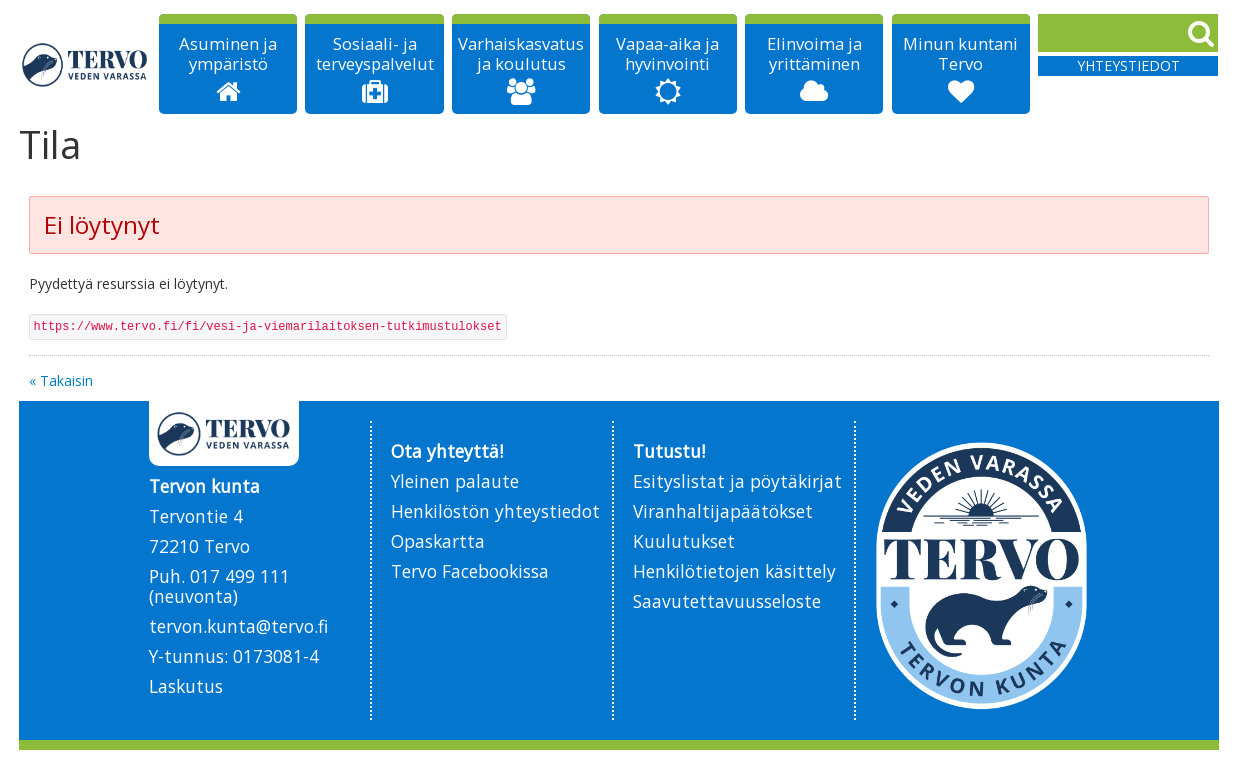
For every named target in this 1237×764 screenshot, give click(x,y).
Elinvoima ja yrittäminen (814, 54)
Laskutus (186, 686)
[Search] (1128, 33)
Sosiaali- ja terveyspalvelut (375, 54)
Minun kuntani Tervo (960, 54)
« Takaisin (61, 380)
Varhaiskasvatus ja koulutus (521, 54)
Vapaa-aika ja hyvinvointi (667, 54)
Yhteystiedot (1128, 65)
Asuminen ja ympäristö (228, 54)
